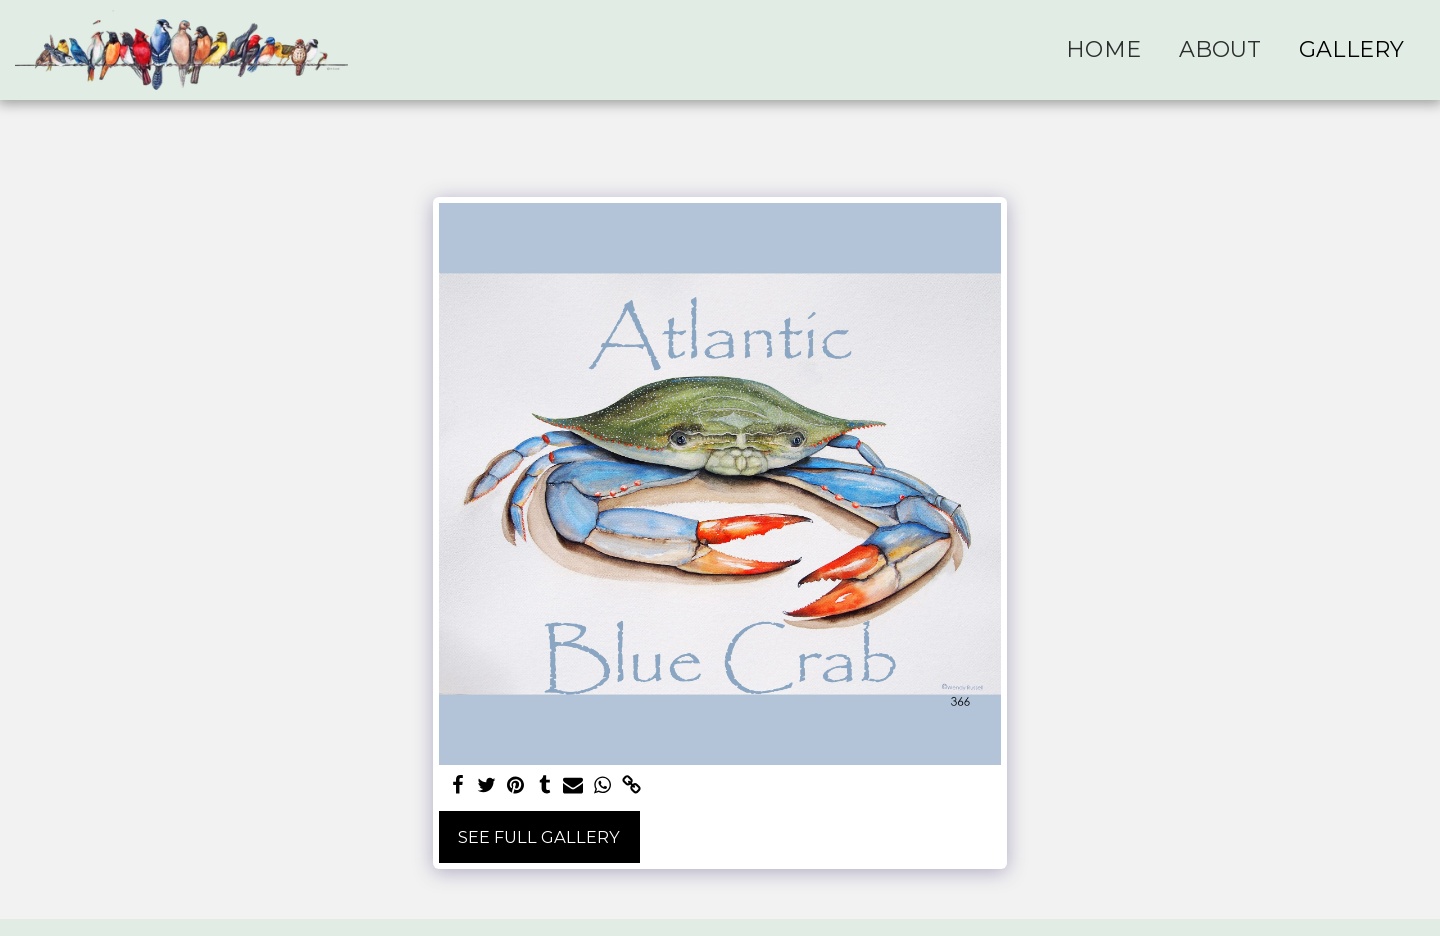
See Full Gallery (539, 837)
